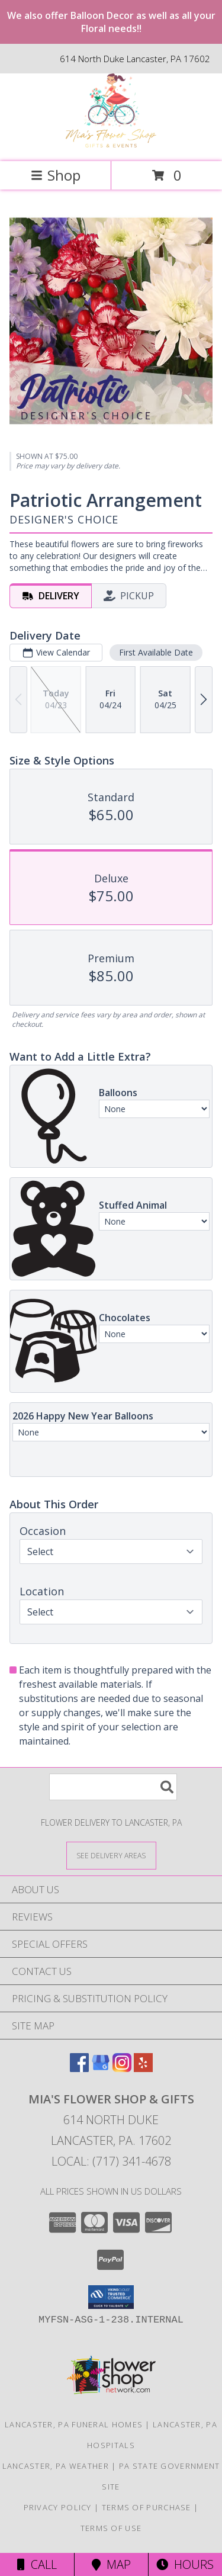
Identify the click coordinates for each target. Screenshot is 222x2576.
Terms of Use (111, 2528)
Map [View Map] (111, 2564)
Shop (56, 175)
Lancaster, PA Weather (55, 2466)
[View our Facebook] (79, 2068)
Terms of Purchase (146, 2507)
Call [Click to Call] (37, 2564)
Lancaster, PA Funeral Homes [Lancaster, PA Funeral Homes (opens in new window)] (74, 2424)
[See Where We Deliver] (111, 1855)
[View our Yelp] (143, 2068)
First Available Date (156, 652)
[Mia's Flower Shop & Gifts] (111, 144)
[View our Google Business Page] (100, 2068)
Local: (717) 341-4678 (111, 2161)
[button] (111, 2297)
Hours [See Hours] (185, 2564)
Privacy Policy (58, 2507)
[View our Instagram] (121, 2068)
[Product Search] (113, 1787)
